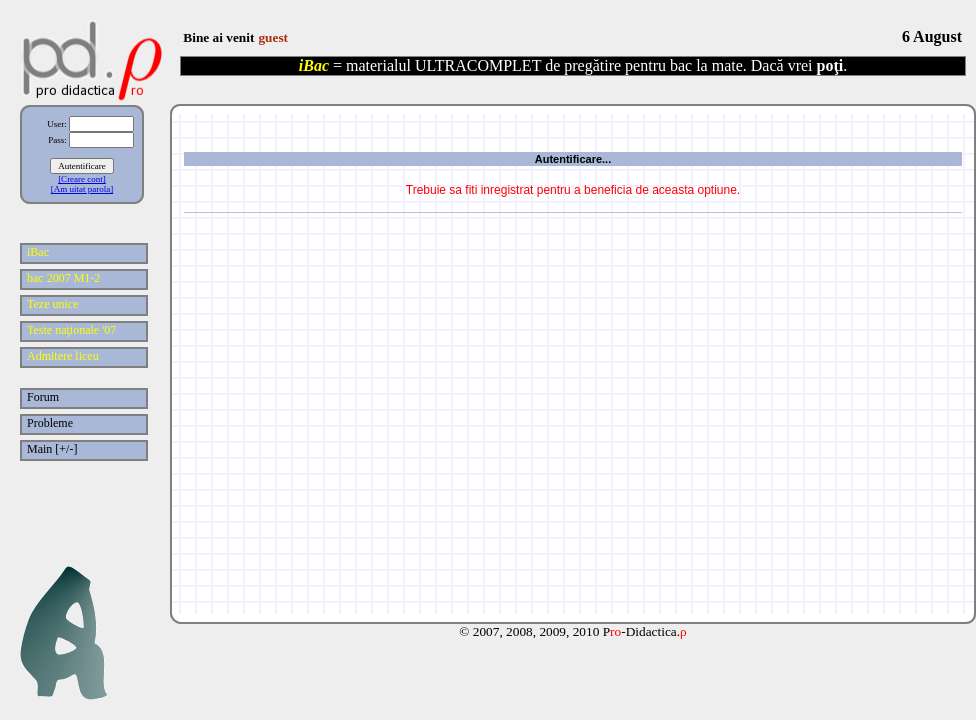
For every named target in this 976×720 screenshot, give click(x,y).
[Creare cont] (82, 179)
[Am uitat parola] (82, 189)
